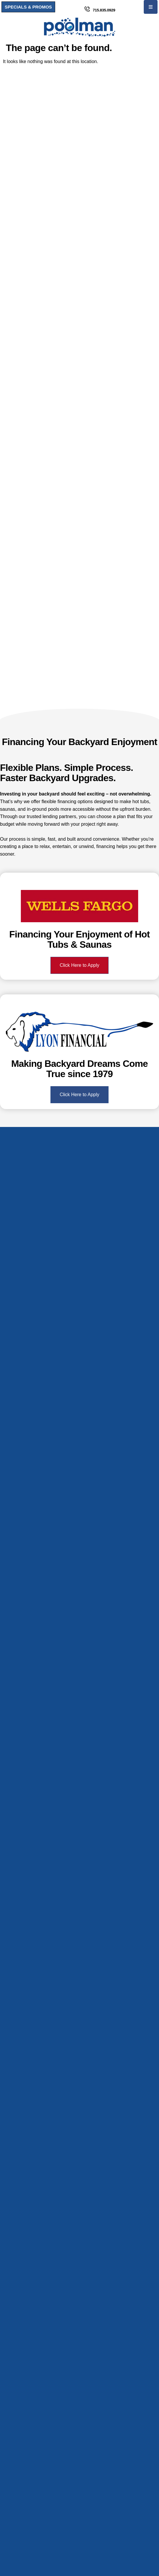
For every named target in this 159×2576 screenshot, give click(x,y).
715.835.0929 (104, 10)
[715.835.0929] (87, 9)
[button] (151, 7)
